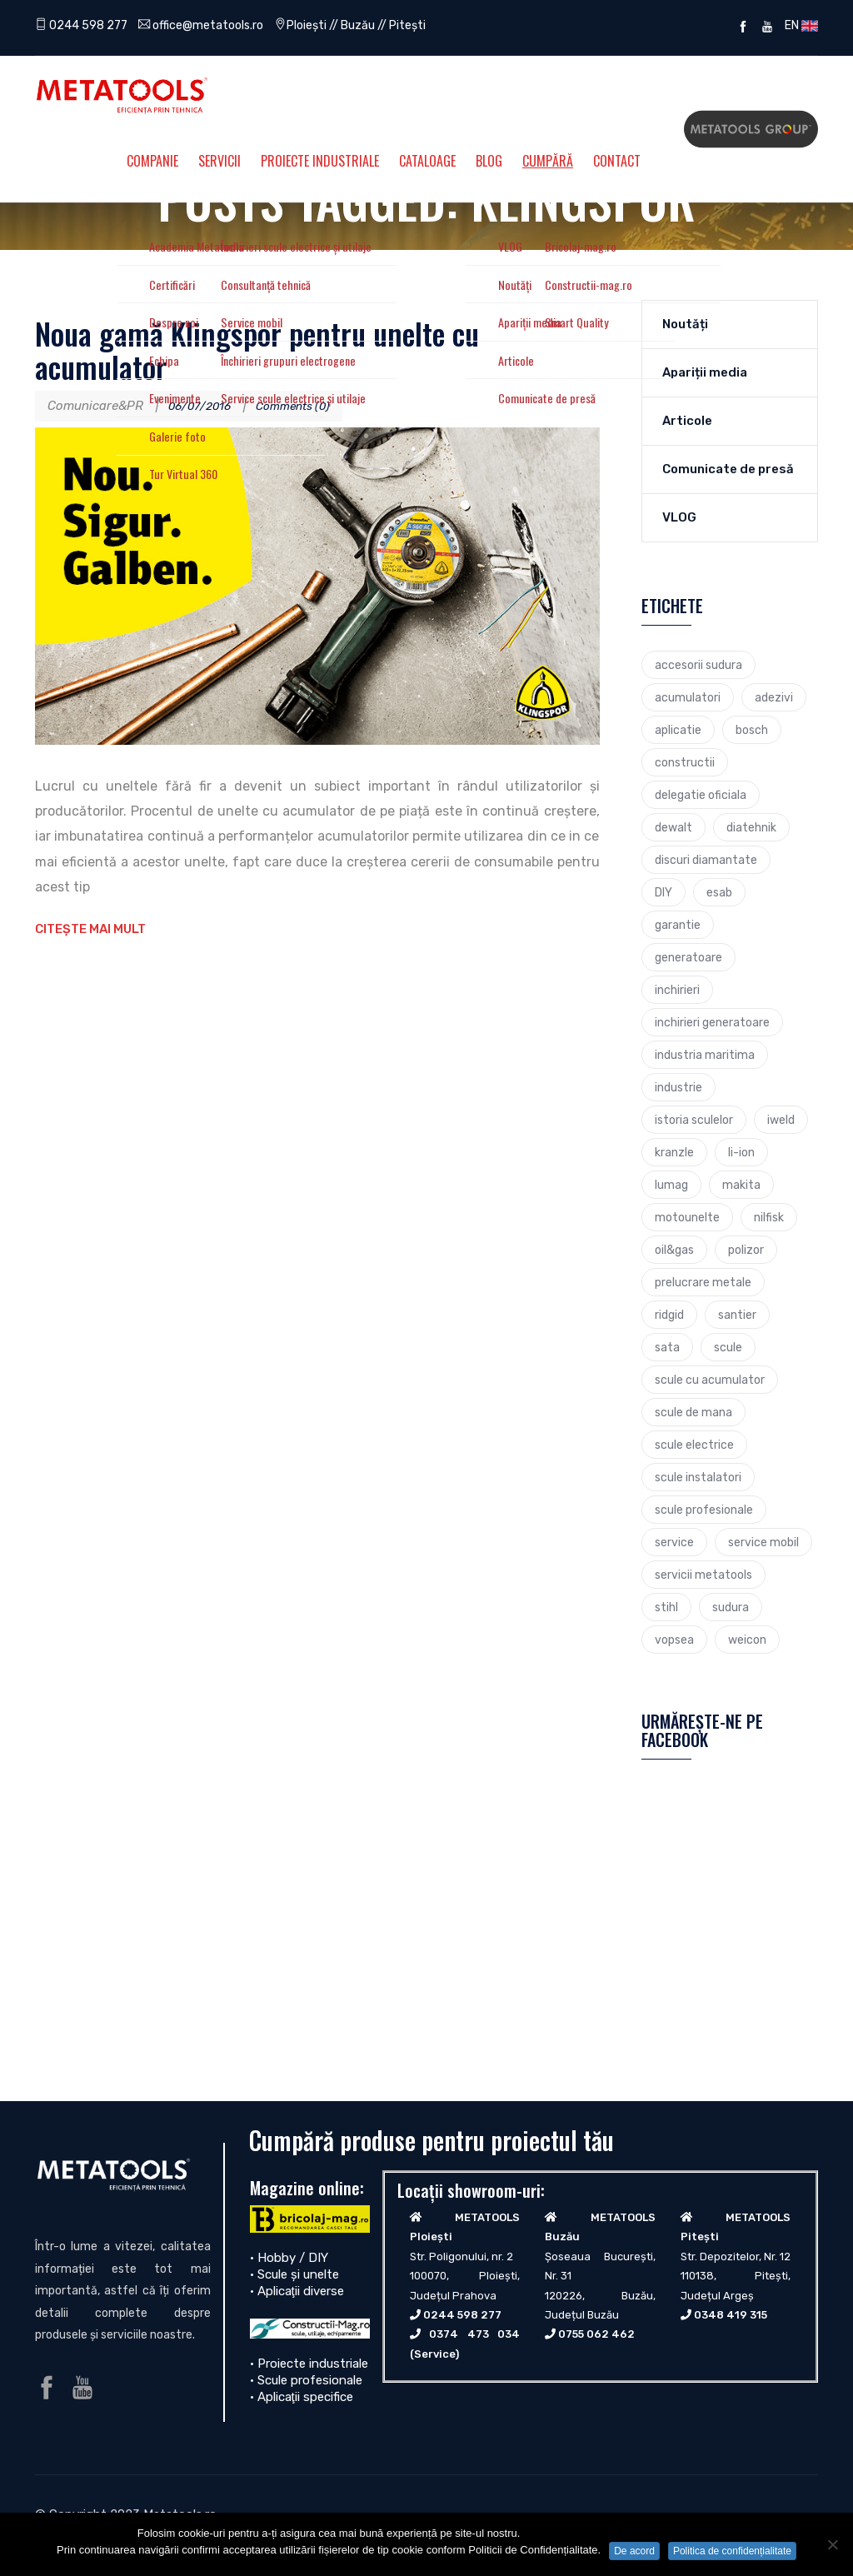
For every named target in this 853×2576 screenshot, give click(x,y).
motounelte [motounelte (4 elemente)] (687, 1217)
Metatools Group (751, 129)
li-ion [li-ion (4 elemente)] (741, 1152)
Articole (687, 420)
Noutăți (685, 324)
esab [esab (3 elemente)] (719, 892)
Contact (617, 161)
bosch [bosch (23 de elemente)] (752, 729)
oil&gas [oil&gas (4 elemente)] (674, 1249)
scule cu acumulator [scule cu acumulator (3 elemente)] (710, 1379)
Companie (152, 161)
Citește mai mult (90, 928)
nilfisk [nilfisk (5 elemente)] (769, 1217)
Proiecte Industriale (320, 161)
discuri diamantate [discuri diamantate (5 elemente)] (706, 859)
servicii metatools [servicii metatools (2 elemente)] (703, 1574)
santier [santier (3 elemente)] (737, 1314)
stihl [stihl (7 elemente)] (666, 1607)
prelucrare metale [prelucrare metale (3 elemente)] (703, 1282)
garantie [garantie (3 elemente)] (678, 924)
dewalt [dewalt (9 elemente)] (673, 827)
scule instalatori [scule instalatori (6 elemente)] (698, 1477)
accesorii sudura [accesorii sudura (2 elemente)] (698, 664)
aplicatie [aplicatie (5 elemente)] (678, 729)
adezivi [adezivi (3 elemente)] (774, 697)
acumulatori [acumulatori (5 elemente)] (688, 697)
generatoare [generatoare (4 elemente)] (688, 957)
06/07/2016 (203, 405)
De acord (634, 2551)
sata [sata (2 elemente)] (667, 1347)
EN (799, 25)
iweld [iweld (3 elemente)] (781, 1119)
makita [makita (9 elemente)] (741, 1184)
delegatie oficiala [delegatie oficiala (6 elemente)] (700, 794)
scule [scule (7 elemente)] (728, 1347)
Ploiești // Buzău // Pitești (372, 24)
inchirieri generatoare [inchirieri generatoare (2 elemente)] (712, 1022)
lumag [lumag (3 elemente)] (671, 1184)
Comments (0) (305, 405)
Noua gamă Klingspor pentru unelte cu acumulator (257, 349)
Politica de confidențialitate (732, 2551)
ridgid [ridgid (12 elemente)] (669, 1314)
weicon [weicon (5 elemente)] (747, 1639)
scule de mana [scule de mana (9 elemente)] (693, 1412)
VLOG (679, 517)
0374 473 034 (474, 2334)
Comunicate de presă (728, 469)
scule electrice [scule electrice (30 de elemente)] (694, 1444)
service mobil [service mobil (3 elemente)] (763, 1542)
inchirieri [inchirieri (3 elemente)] (677, 989)
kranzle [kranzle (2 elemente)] (674, 1152)
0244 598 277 (83, 24)
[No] (832, 2544)
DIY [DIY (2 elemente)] (663, 892)
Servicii (219, 161)
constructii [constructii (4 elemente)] (685, 762)
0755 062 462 (596, 2334)
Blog (489, 161)
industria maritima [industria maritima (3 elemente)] (705, 1054)
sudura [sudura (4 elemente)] (730, 1607)
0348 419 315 (730, 2315)
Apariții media (704, 372)
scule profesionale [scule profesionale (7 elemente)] (704, 1509)
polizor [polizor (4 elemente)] (746, 1249)
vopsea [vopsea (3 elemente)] (674, 1639)
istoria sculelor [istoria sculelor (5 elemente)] (694, 1119)
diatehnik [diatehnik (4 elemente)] (751, 827)
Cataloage (427, 161)
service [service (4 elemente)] (674, 1542)
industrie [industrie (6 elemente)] (678, 1087)
